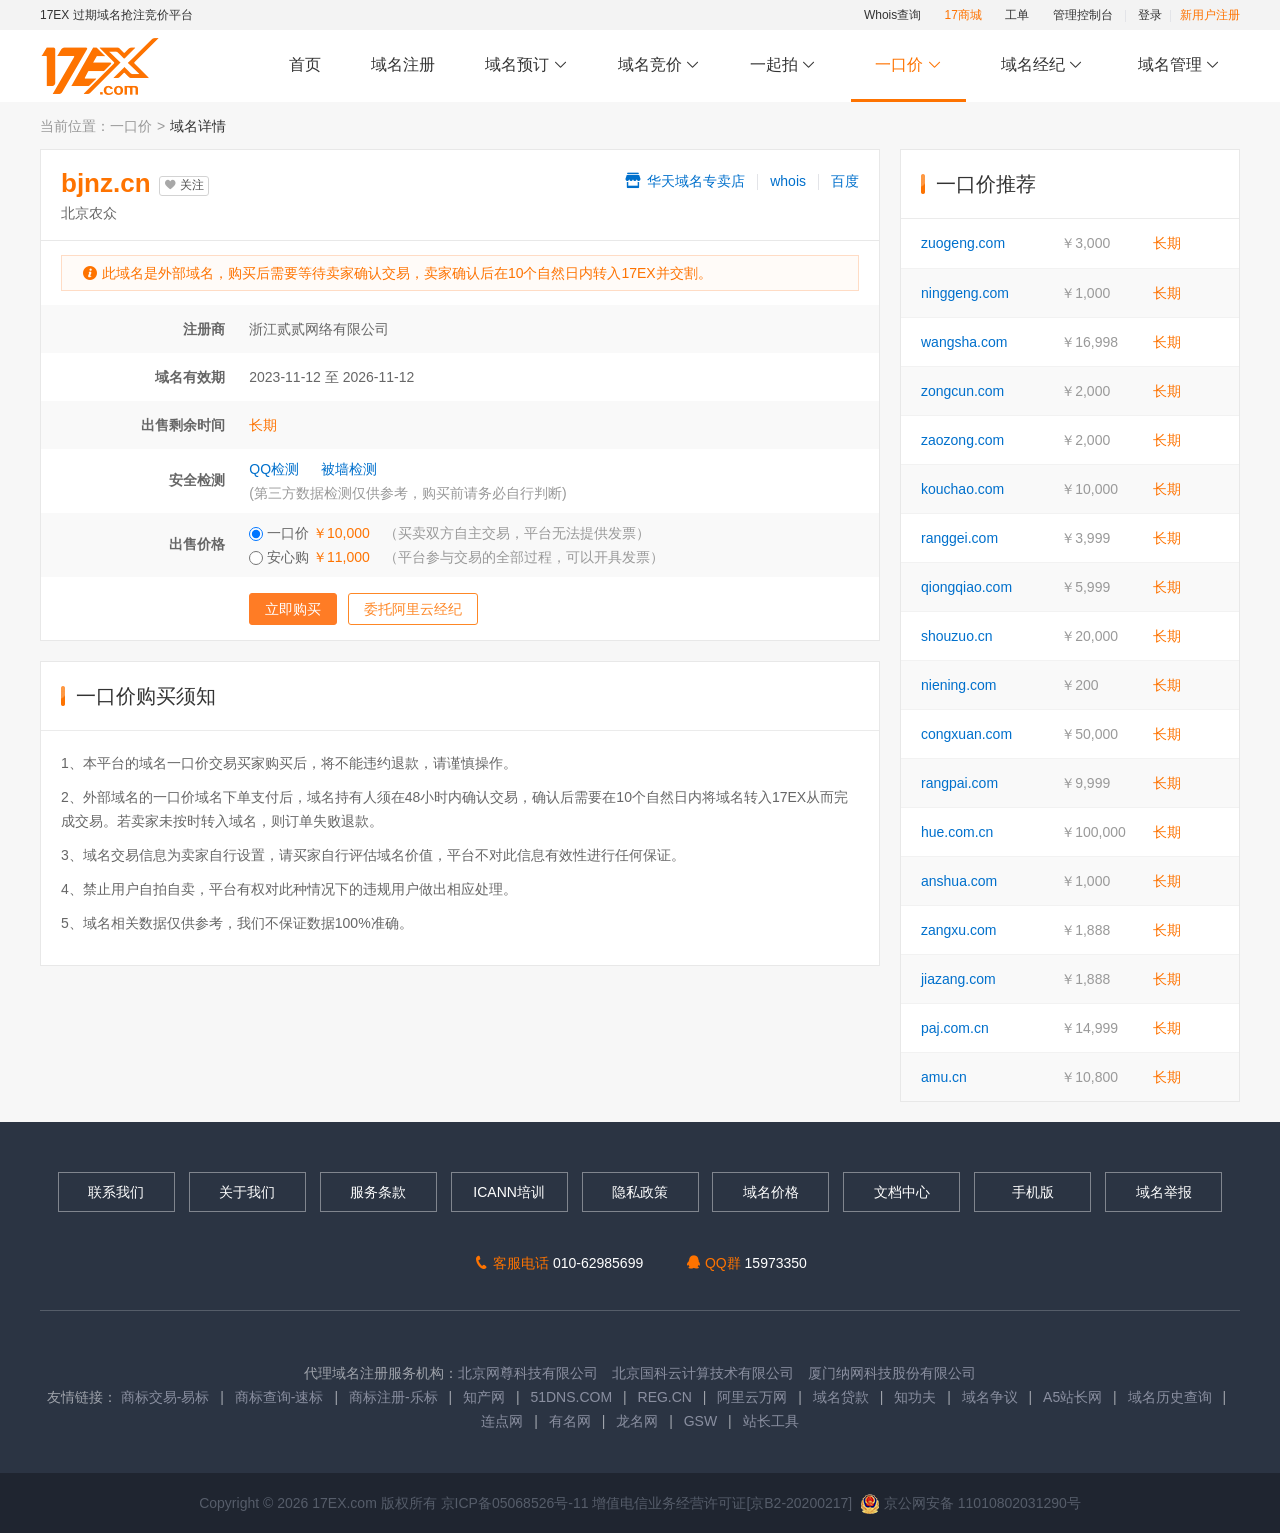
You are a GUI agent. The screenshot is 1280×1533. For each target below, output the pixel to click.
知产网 (484, 1397)
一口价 (908, 65)
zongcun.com (962, 391)
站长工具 (771, 1421)
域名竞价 (659, 65)
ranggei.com (959, 538)
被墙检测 (349, 469)
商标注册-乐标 (393, 1397)
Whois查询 (892, 15)
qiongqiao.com (966, 587)
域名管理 (1179, 65)
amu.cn (944, 1077)
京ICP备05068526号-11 (517, 1503)
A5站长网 (1072, 1397)
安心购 (456, 557)
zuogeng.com (963, 243)
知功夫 (915, 1397)
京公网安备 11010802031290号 (970, 1503)
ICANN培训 (509, 1192)
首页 (305, 64)
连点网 (502, 1421)
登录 (1150, 15)
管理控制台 (1083, 15)
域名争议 (992, 1397)
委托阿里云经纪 (413, 609)
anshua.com (959, 881)
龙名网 (637, 1421)
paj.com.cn (955, 1028)
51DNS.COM (571, 1397)
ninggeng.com (965, 293)
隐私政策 (640, 1192)
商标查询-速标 (281, 1397)
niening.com (959, 685)
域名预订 (526, 65)
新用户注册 (1210, 15)
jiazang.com (958, 979)
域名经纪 (1041, 65)
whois (788, 181)
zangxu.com (958, 930)
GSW (700, 1421)
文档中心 (902, 1192)
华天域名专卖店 (684, 181)
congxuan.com (966, 734)
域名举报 (1164, 1192)
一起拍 (785, 65)
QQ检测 (274, 469)
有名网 (570, 1421)
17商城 (963, 15)
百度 (845, 181)
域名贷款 (841, 1397)
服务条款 (378, 1192)
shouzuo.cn (957, 636)
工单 (1017, 15)
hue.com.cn (957, 832)
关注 (183, 185)
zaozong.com (962, 440)
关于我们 (247, 1192)
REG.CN (665, 1397)
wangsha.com (964, 342)
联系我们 (116, 1192)
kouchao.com (962, 489)
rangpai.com (959, 783)
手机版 (1033, 1192)
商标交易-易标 (165, 1397)
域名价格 (771, 1192)
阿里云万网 (752, 1397)
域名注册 (403, 64)
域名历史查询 (1170, 1397)
